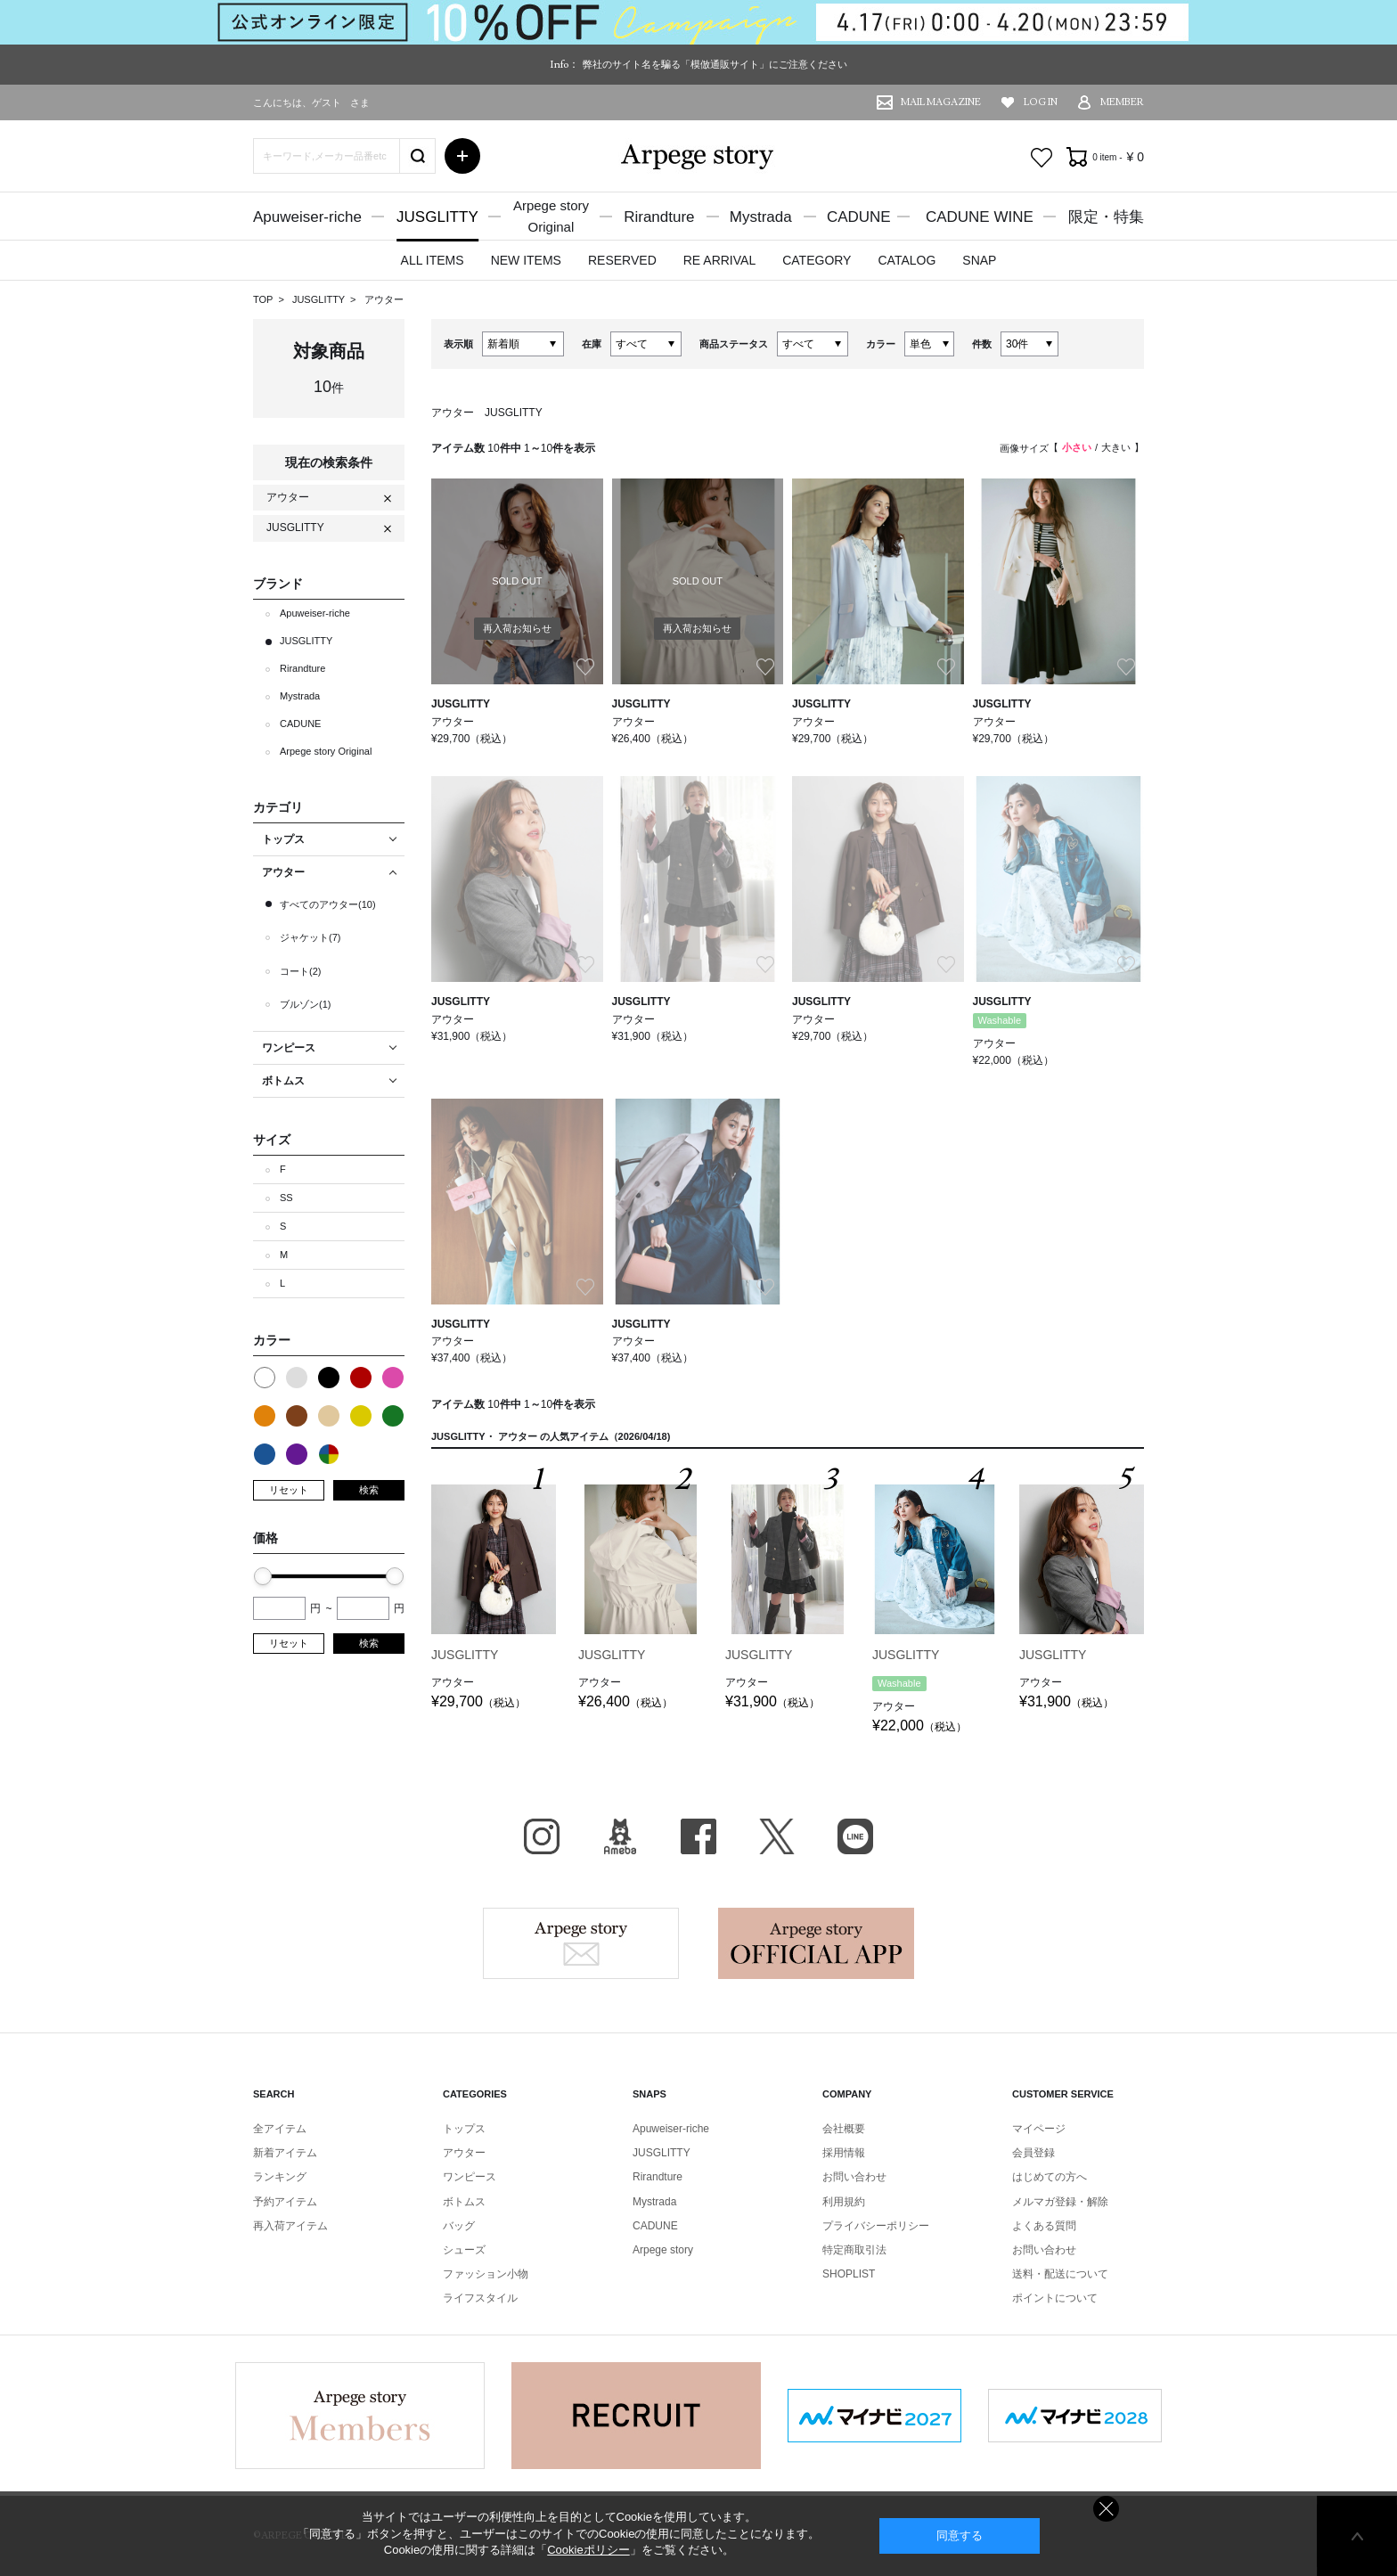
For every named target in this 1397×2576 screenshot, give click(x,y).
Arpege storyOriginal (551, 216)
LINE (855, 1836)
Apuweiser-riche (307, 217)
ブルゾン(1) (305, 1004)
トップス (464, 2128)
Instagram (542, 1836)
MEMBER (1122, 102)
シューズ (464, 2250)
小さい (1076, 447)
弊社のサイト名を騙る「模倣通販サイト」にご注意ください (715, 64)
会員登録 (1033, 2153)
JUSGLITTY (437, 217)
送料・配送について (1060, 2274)
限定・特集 (1106, 217)
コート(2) (300, 971)
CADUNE (859, 217)
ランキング (279, 2177)
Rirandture (659, 217)
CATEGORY (816, 260)
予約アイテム (285, 2202)
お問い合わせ (854, 2177)
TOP (263, 299)
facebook (698, 1836)
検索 (369, 1489)
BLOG (620, 1836)
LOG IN (1041, 102)
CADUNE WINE (979, 217)
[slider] (263, 1576)
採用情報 (843, 2153)
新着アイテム (285, 2153)
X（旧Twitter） (777, 1836)
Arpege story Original (326, 751)
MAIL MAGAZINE (941, 102)
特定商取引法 (854, 2250)
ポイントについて (1055, 2298)
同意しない (1106, 2509)
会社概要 (843, 2128)
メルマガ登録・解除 (1060, 2202)
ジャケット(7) (310, 937)
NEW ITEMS (526, 260)
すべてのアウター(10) (328, 904)
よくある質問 (1044, 2226)
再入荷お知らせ (517, 628)
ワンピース (469, 2177)
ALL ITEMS (432, 260)
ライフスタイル (480, 2298)
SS (286, 1197)
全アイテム (279, 2128)
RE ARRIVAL (719, 260)
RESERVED (622, 260)
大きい (1116, 447)
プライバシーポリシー (875, 2226)
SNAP (979, 260)
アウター (384, 299)
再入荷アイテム (290, 2226)
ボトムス (464, 2202)
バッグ (459, 2226)
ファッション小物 (485, 2274)
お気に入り (1041, 158)
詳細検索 (462, 156)
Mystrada (761, 217)
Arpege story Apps (816, 1943)
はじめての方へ (1049, 2177)
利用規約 (843, 2202)
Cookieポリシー (588, 2549)
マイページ (1039, 2128)
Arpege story (581, 1943)
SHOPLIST (848, 2274)
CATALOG (906, 260)
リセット (288, 1489)
